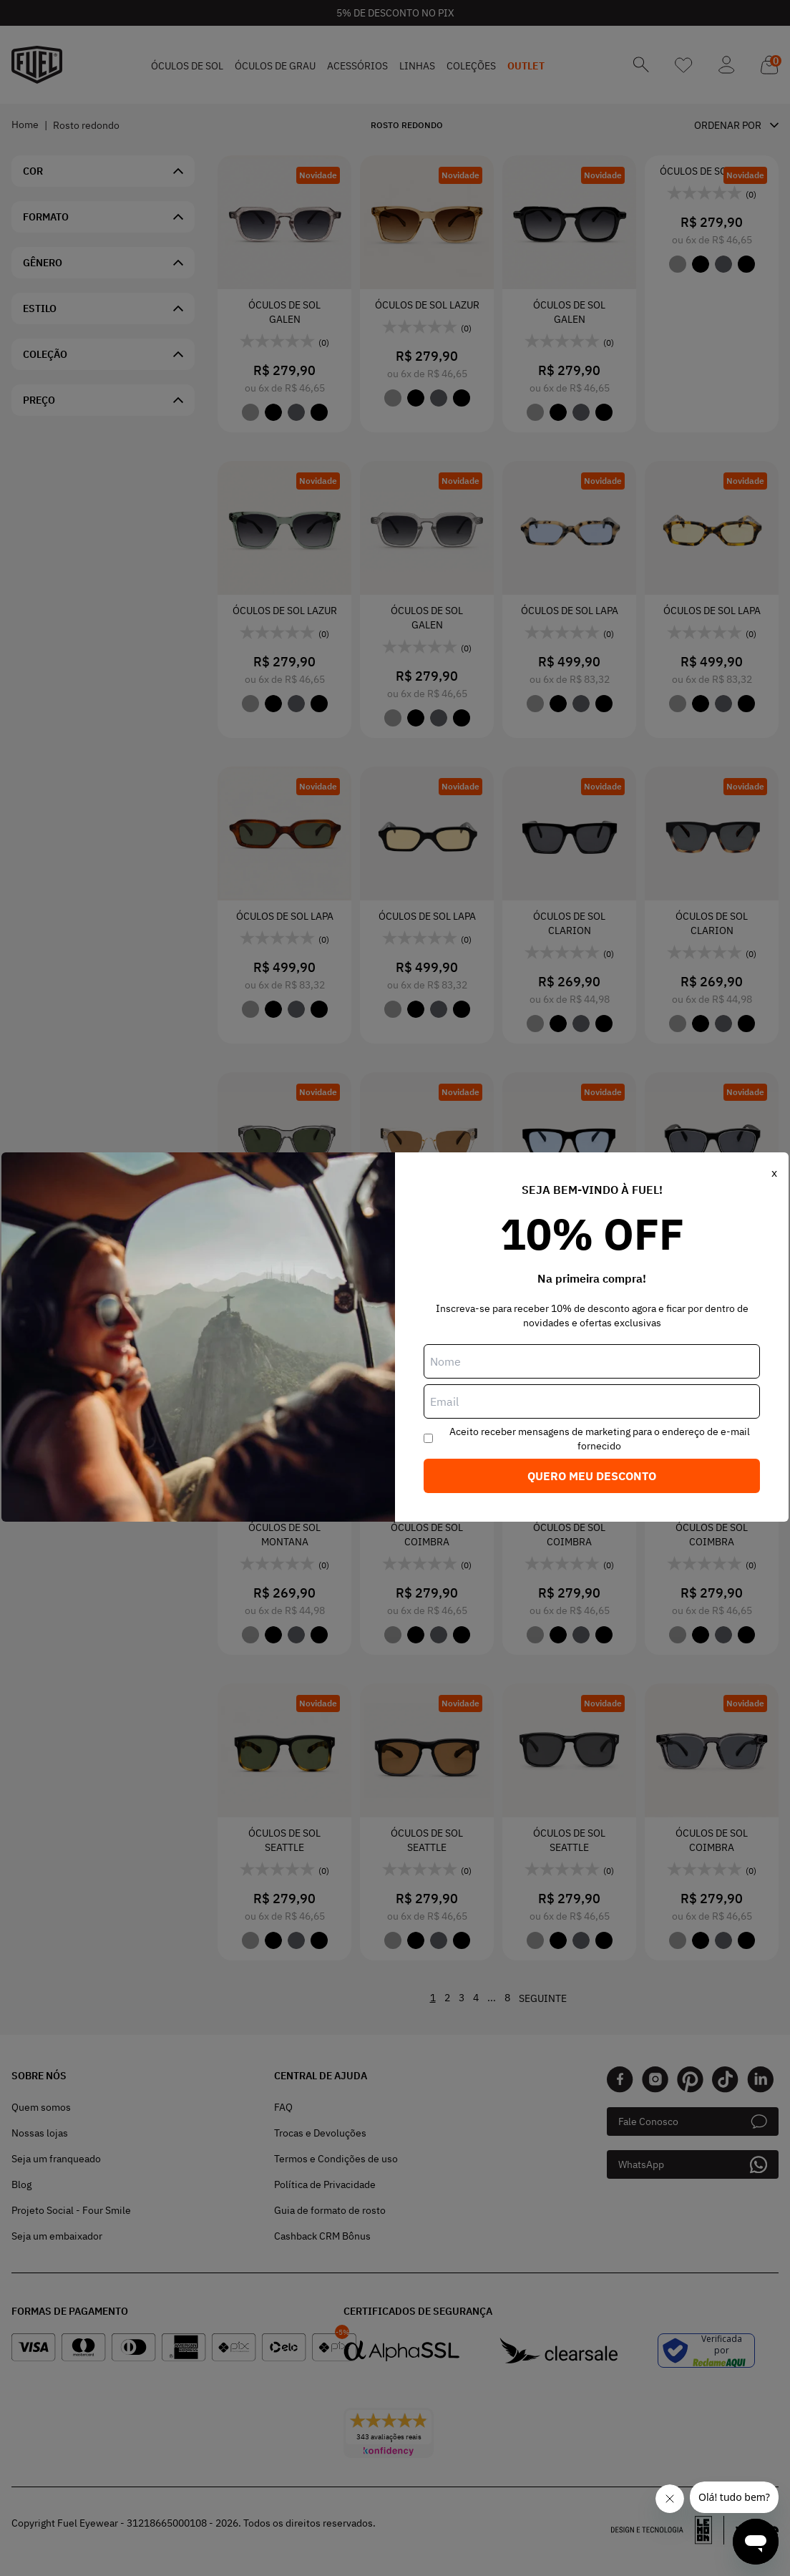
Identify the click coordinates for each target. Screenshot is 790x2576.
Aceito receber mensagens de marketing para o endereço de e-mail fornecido (599, 1438)
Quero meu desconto (591, 1476)
